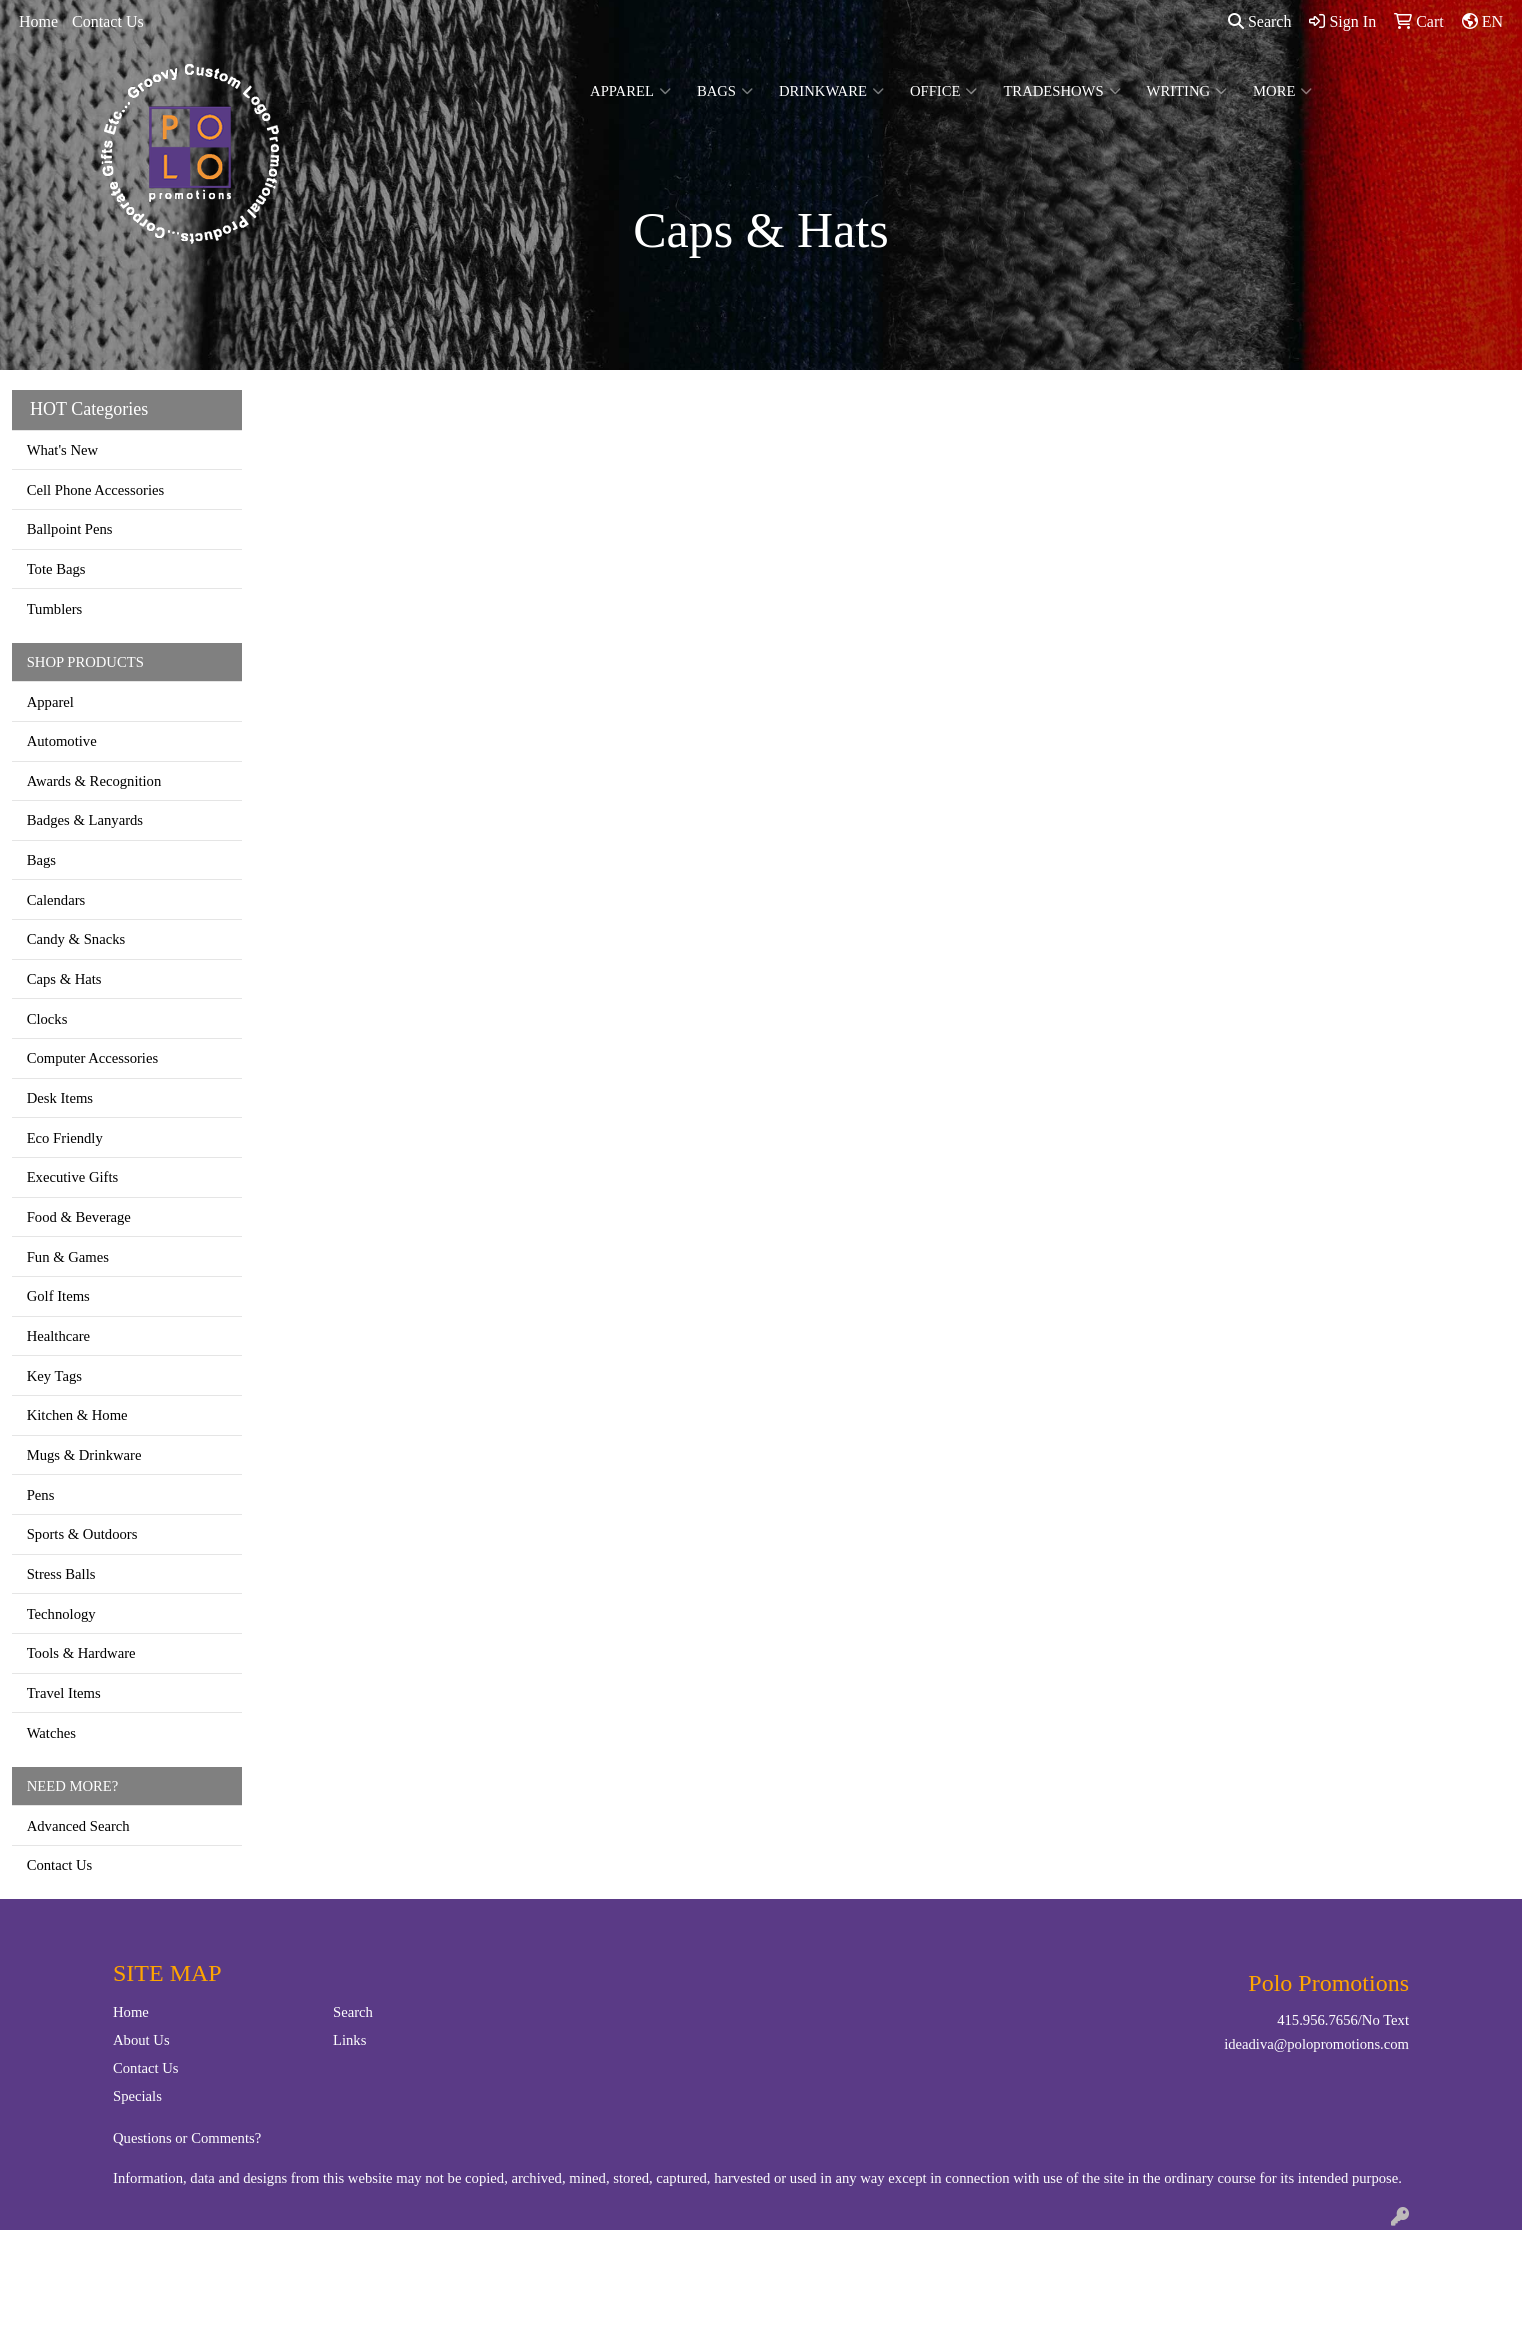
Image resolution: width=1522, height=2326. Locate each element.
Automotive (62, 741)
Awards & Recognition (94, 781)
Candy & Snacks (76, 939)
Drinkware (831, 91)
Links (349, 2040)
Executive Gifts (73, 1177)
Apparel (630, 91)
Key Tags (54, 1376)
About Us (141, 2040)
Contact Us (108, 21)
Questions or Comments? (187, 2138)
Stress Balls (61, 1574)
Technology (61, 1614)
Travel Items (64, 1693)
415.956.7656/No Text (1343, 2020)
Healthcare (58, 1336)
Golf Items (58, 1296)
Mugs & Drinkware (84, 1455)
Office (944, 91)
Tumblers (55, 609)
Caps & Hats (64, 979)
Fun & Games (68, 1257)
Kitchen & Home (77, 1415)
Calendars (56, 900)
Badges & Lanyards (85, 820)
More (1282, 91)
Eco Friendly (65, 1138)
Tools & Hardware (81, 1653)
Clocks (47, 1019)
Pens (41, 1495)
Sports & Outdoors (82, 1534)
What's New (62, 450)
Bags (725, 91)
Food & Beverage (79, 1217)
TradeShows (1061, 91)
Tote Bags (56, 569)
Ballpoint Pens (70, 529)
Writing (1187, 91)
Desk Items (60, 1098)
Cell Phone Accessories (96, 490)
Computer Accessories (92, 1058)
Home (38, 21)
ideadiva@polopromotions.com (1316, 2044)
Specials (137, 2096)
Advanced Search (78, 1826)
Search (1260, 21)
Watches (51, 1733)
